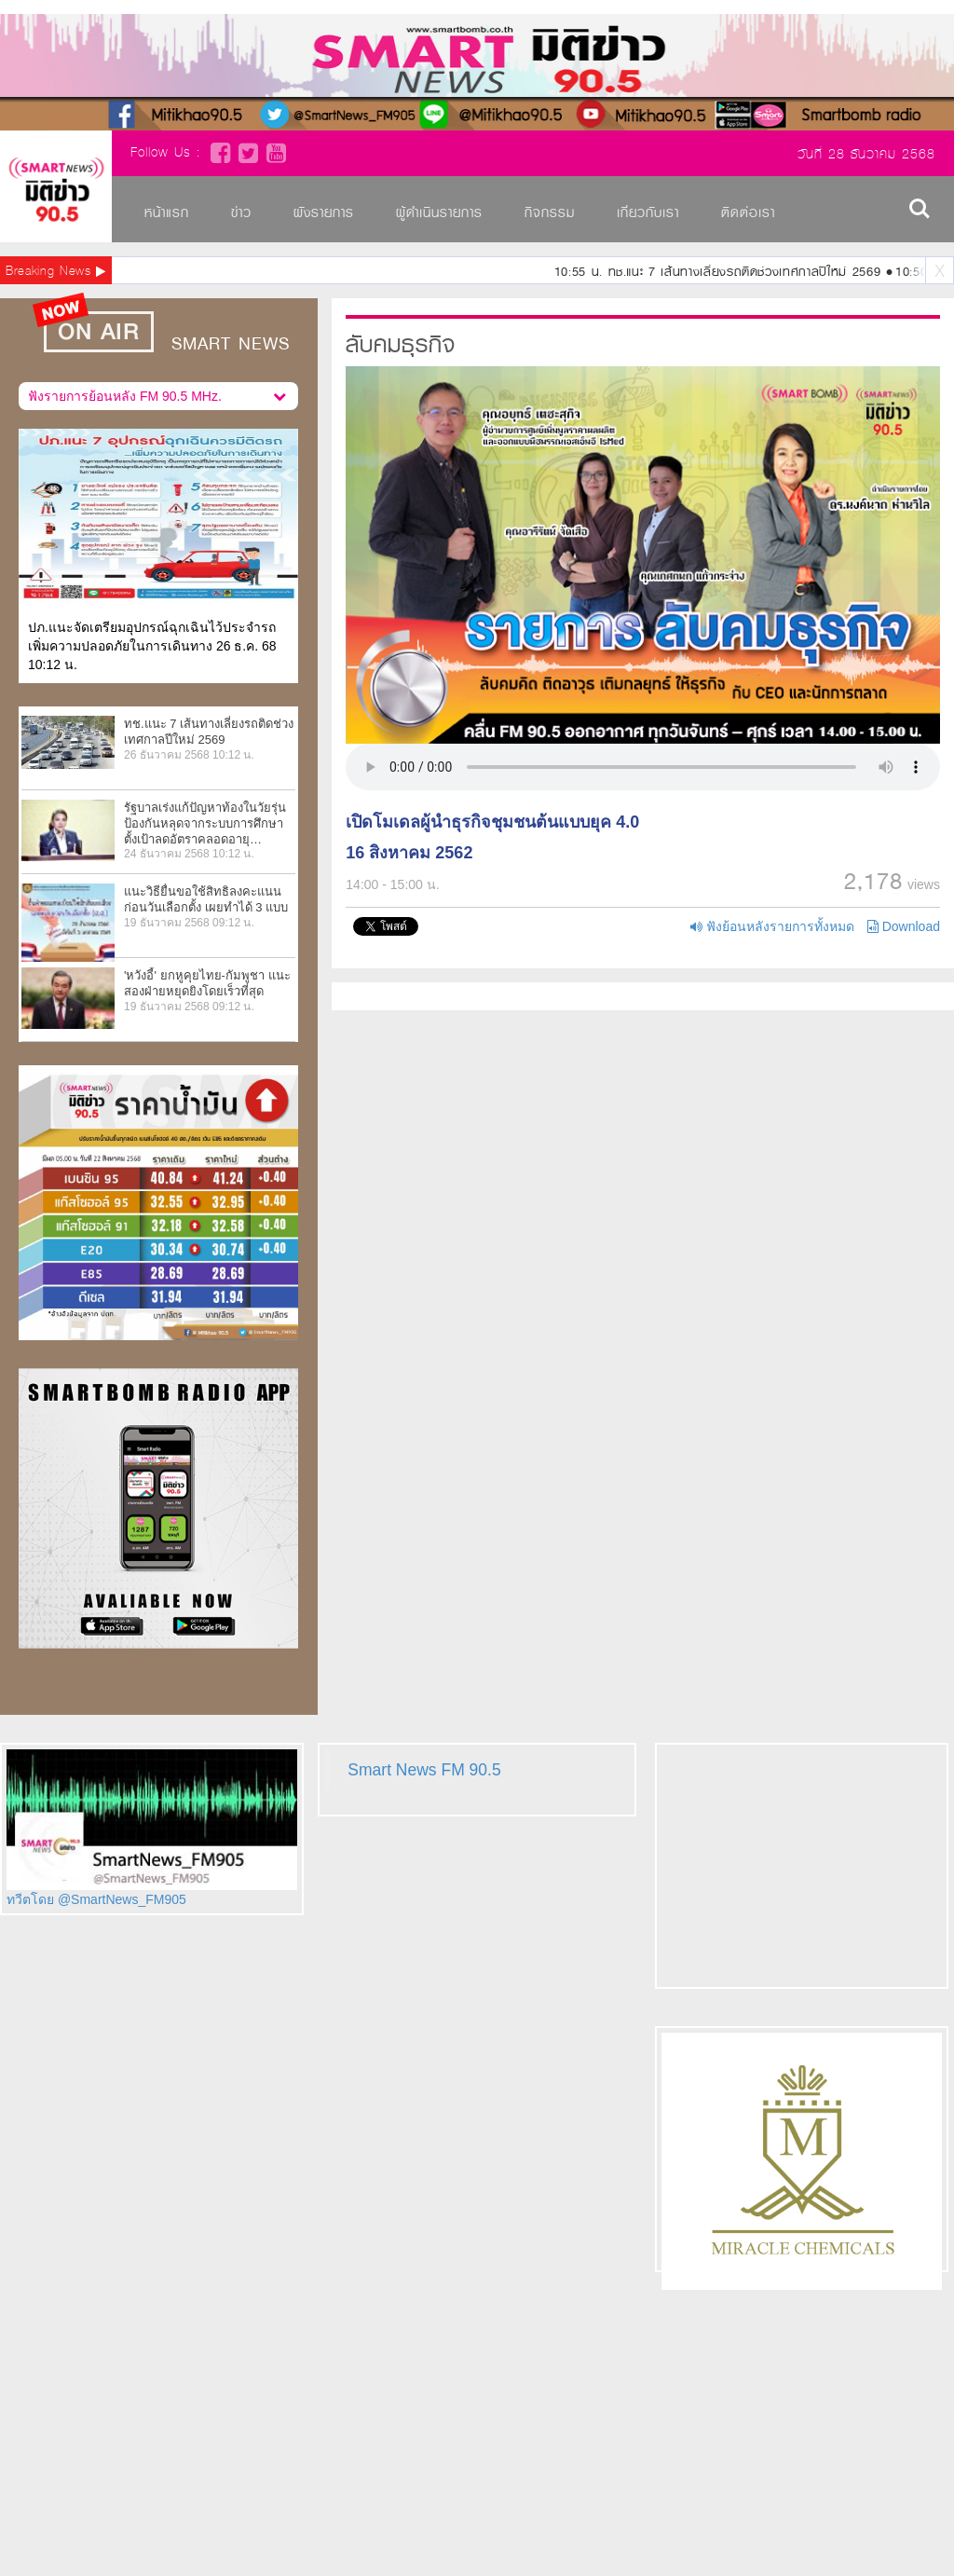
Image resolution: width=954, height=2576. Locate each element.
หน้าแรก (166, 212)
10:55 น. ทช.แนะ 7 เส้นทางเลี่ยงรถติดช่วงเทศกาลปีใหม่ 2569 (720, 271)
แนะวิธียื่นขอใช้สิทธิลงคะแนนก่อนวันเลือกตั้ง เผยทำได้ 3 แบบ (206, 899)
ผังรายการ (323, 212)
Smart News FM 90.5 (424, 1770)
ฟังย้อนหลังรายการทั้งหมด (772, 926)
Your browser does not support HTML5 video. (643, 767)
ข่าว (241, 212)
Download (903, 926)
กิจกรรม (550, 212)
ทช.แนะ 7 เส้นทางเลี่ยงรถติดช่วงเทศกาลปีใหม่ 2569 (208, 732)
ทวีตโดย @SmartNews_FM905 (96, 1899)
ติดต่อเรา (748, 212)
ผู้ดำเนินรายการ (439, 212)
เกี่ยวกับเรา (648, 212)
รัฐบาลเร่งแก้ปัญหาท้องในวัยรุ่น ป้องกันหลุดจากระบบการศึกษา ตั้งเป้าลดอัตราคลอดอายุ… (205, 823)
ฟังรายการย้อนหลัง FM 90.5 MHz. (157, 393)
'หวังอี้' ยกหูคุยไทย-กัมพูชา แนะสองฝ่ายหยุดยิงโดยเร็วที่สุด (207, 983)
